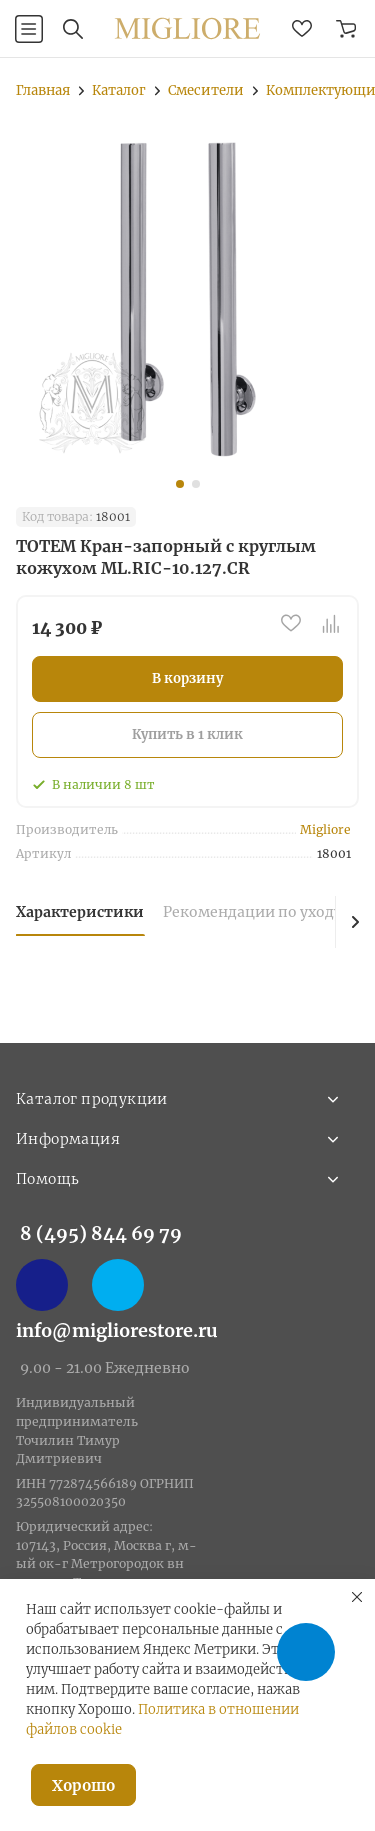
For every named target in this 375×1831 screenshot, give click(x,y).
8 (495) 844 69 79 (101, 1233)
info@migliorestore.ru (117, 1330)
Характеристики (80, 912)
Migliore (325, 829)
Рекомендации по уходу (252, 912)
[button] (180, 484)
